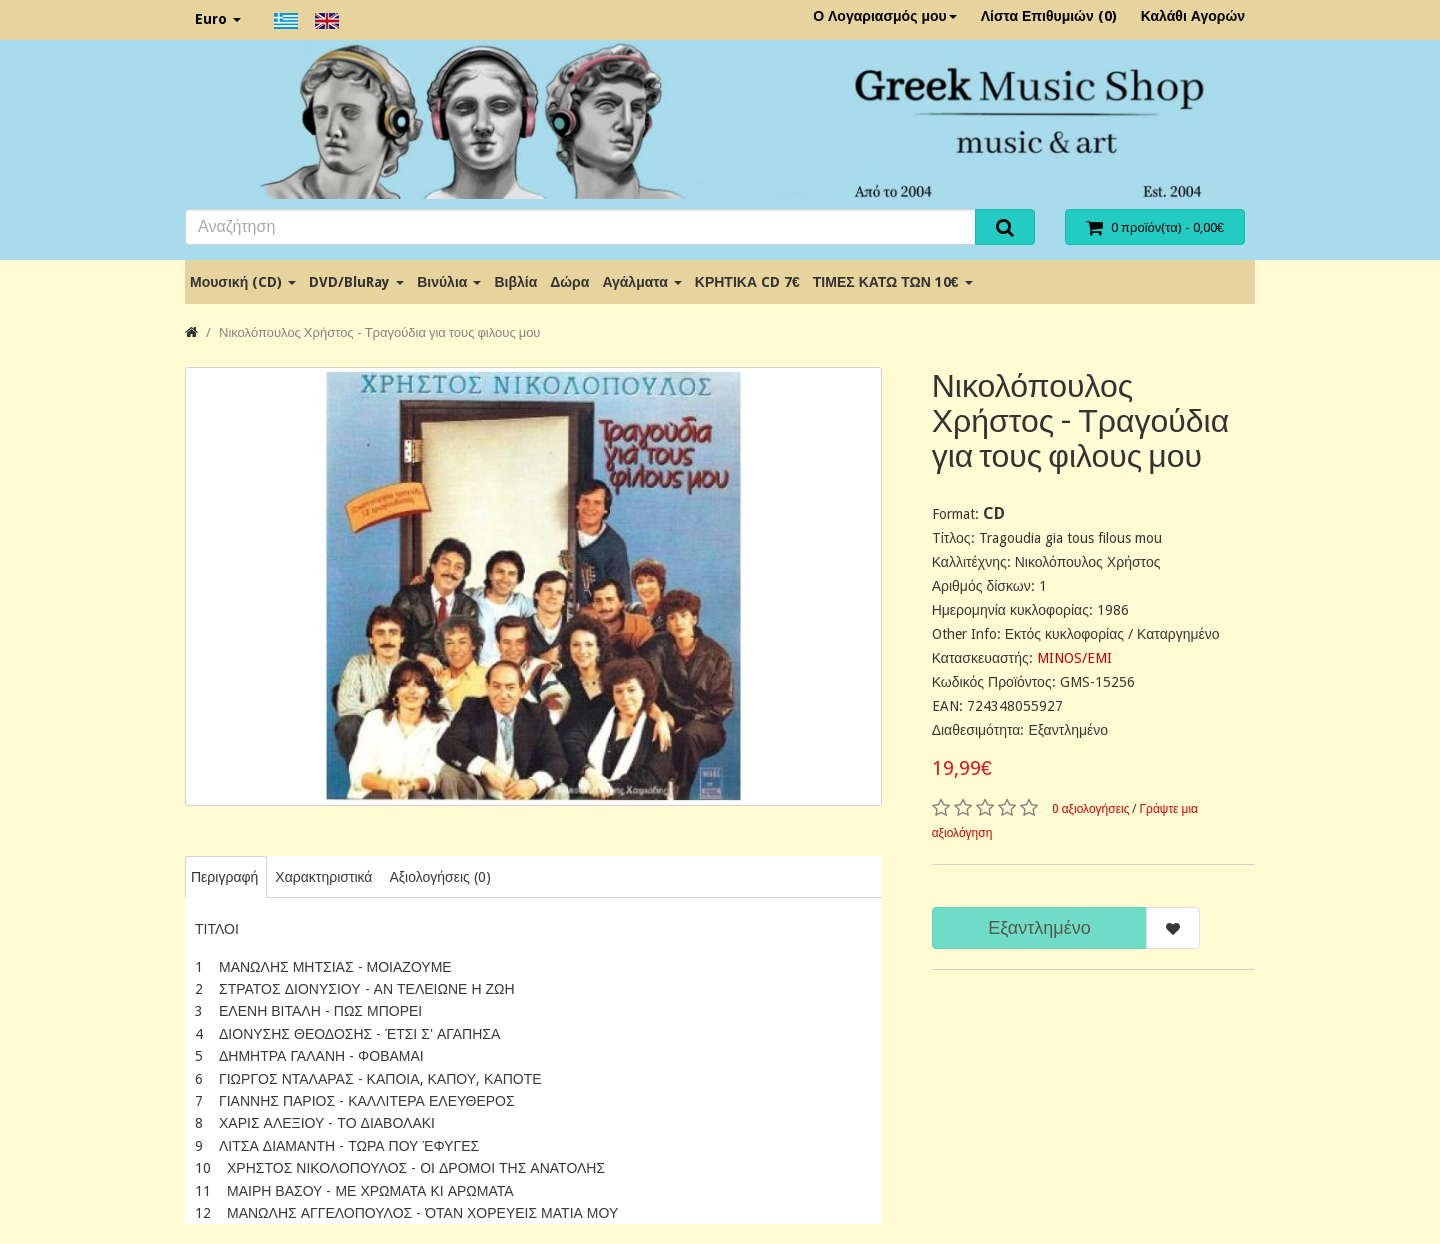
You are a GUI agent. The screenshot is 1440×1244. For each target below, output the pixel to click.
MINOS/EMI (1074, 658)
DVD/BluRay (356, 282)
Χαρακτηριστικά (323, 877)
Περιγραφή (224, 877)
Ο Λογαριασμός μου (885, 16)
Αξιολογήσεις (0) (439, 877)
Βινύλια (449, 282)
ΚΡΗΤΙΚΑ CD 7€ (747, 282)
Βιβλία (515, 282)
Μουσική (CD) (243, 282)
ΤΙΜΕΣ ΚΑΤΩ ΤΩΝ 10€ (893, 282)
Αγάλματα (641, 282)
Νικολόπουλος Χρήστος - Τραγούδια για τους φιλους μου (379, 332)
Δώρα (569, 282)
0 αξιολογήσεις (1091, 809)
